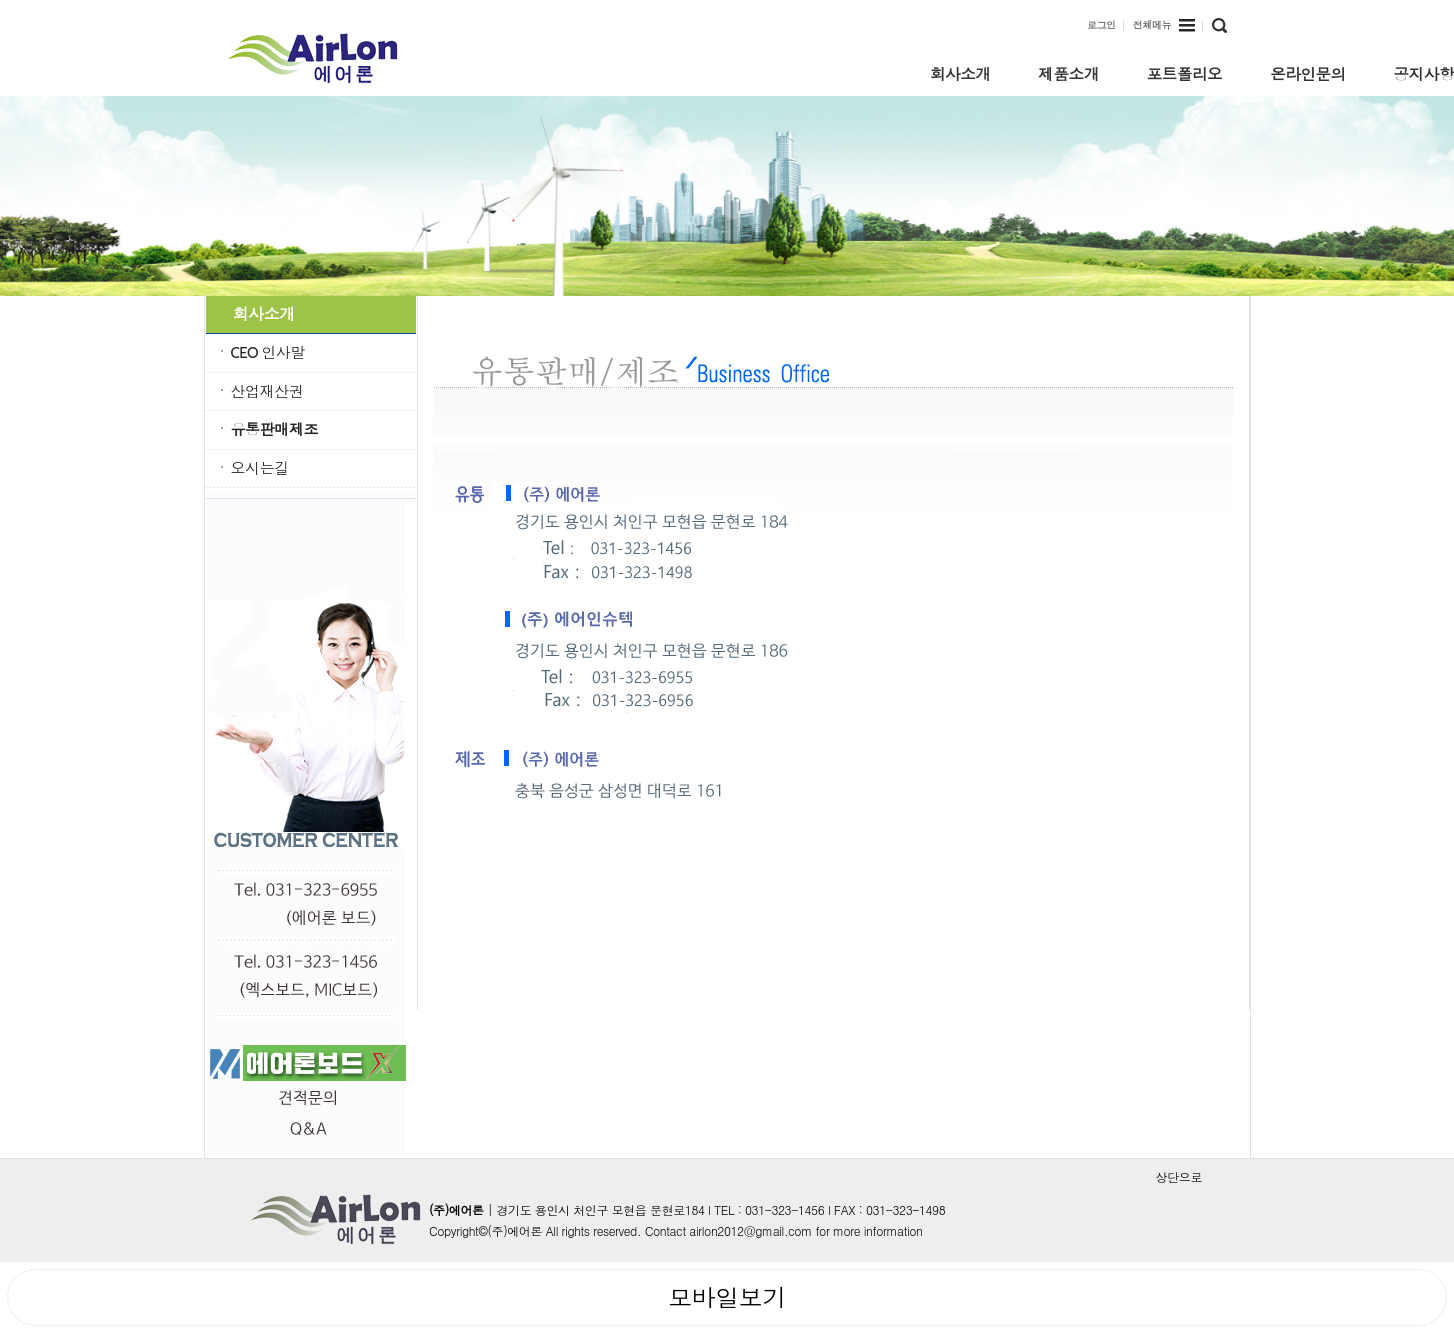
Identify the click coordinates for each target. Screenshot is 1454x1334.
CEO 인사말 (268, 353)
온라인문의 (1308, 73)
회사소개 (960, 73)
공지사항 (1424, 73)
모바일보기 (727, 1297)
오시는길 (260, 469)
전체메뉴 (1164, 26)
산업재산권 (267, 392)
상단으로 (1179, 1177)
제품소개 (1068, 73)
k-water (328, 58)
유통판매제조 (275, 430)
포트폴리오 (1185, 73)
